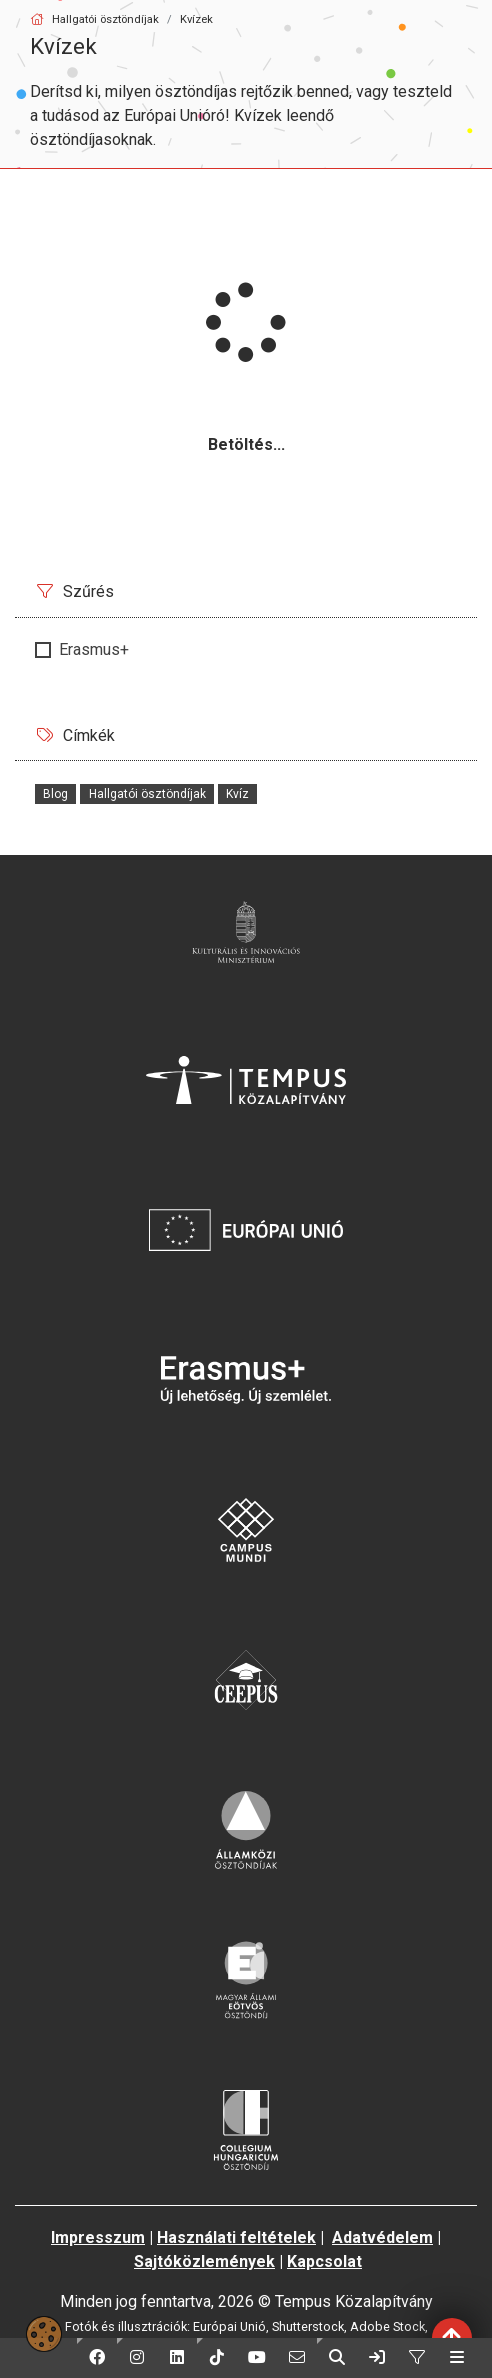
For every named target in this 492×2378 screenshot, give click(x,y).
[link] (377, 2358)
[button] (97, 2358)
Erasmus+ (94, 649)
